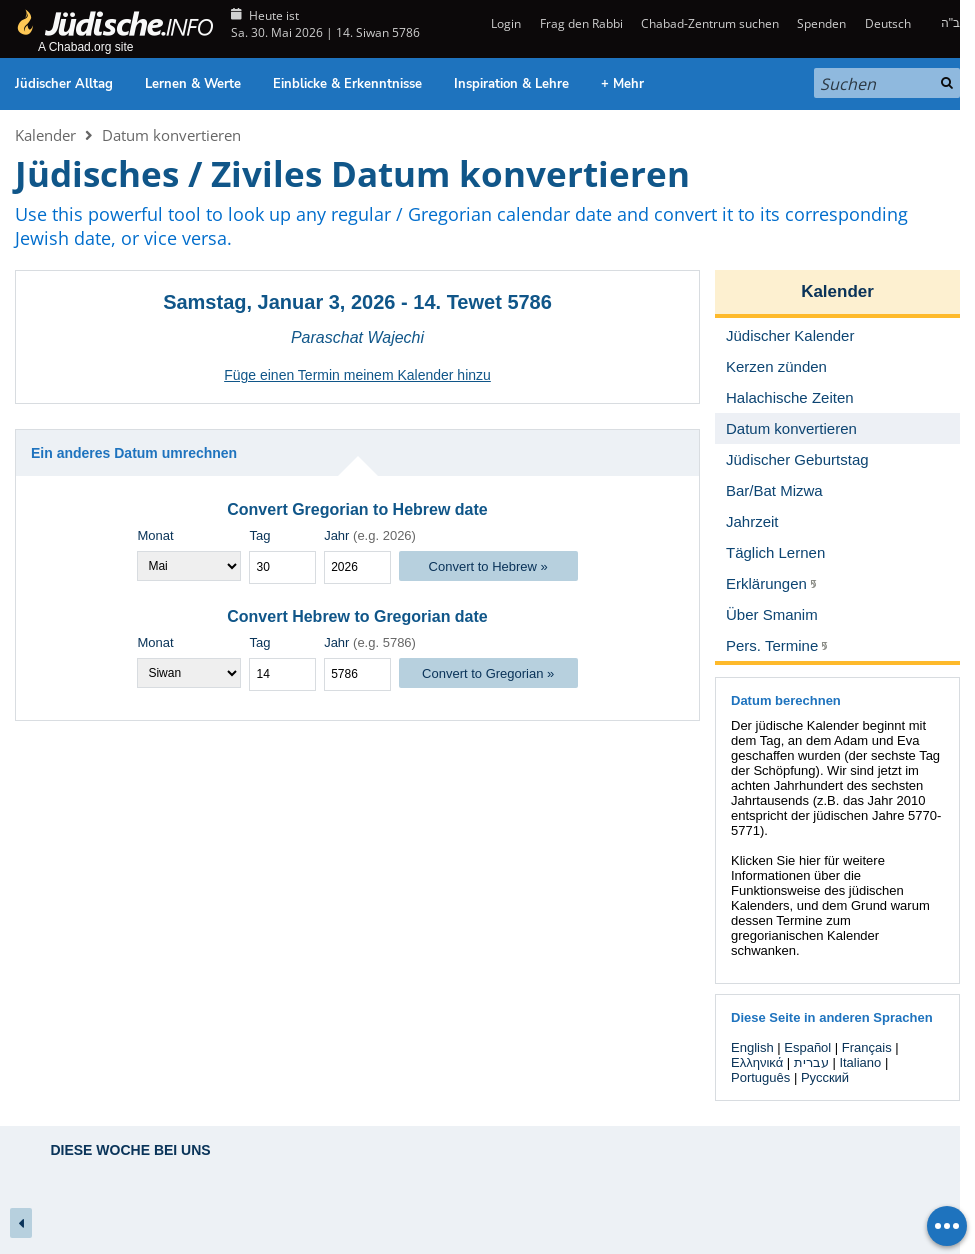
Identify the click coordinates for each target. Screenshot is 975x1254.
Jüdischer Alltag (64, 84)
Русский (825, 1077)
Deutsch (888, 23)
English (752, 1047)
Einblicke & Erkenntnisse (347, 84)
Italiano (860, 1062)
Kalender (45, 135)
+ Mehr (622, 84)
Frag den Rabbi (581, 23)
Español (807, 1047)
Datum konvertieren (171, 135)
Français (867, 1047)
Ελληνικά (757, 1062)
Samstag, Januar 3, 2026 (279, 302)
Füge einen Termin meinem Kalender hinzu (357, 375)
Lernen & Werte (193, 84)
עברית (811, 1062)
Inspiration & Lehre (511, 84)
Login (504, 23)
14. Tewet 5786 (482, 302)
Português (760, 1077)
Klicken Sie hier (776, 860)
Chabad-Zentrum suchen (710, 23)
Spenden (821, 23)
